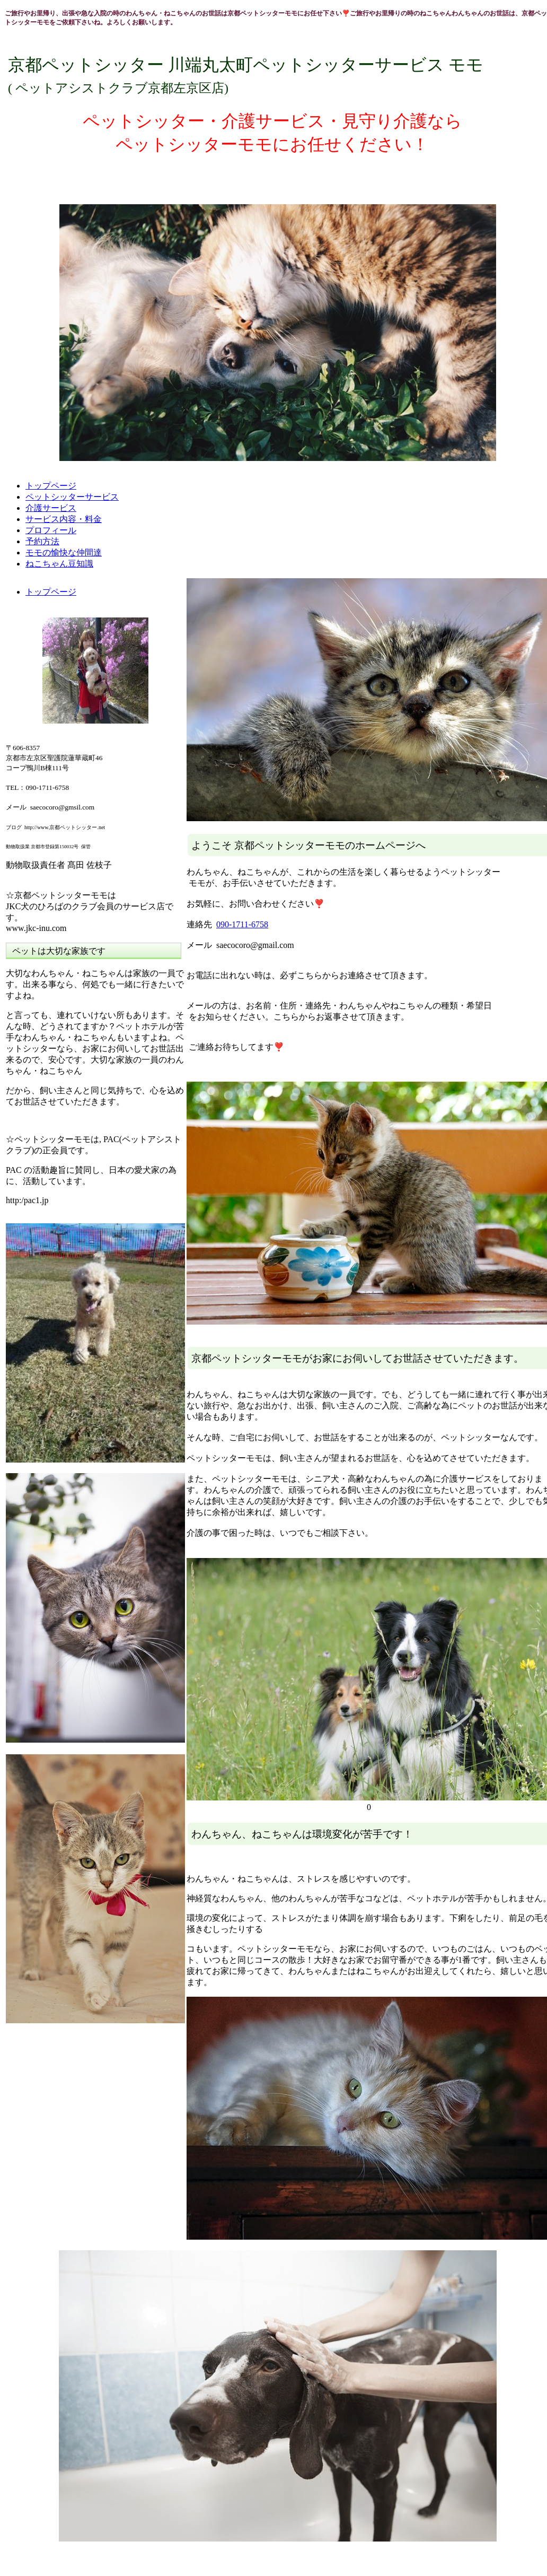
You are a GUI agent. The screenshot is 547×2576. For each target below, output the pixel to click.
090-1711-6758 (242, 924)
